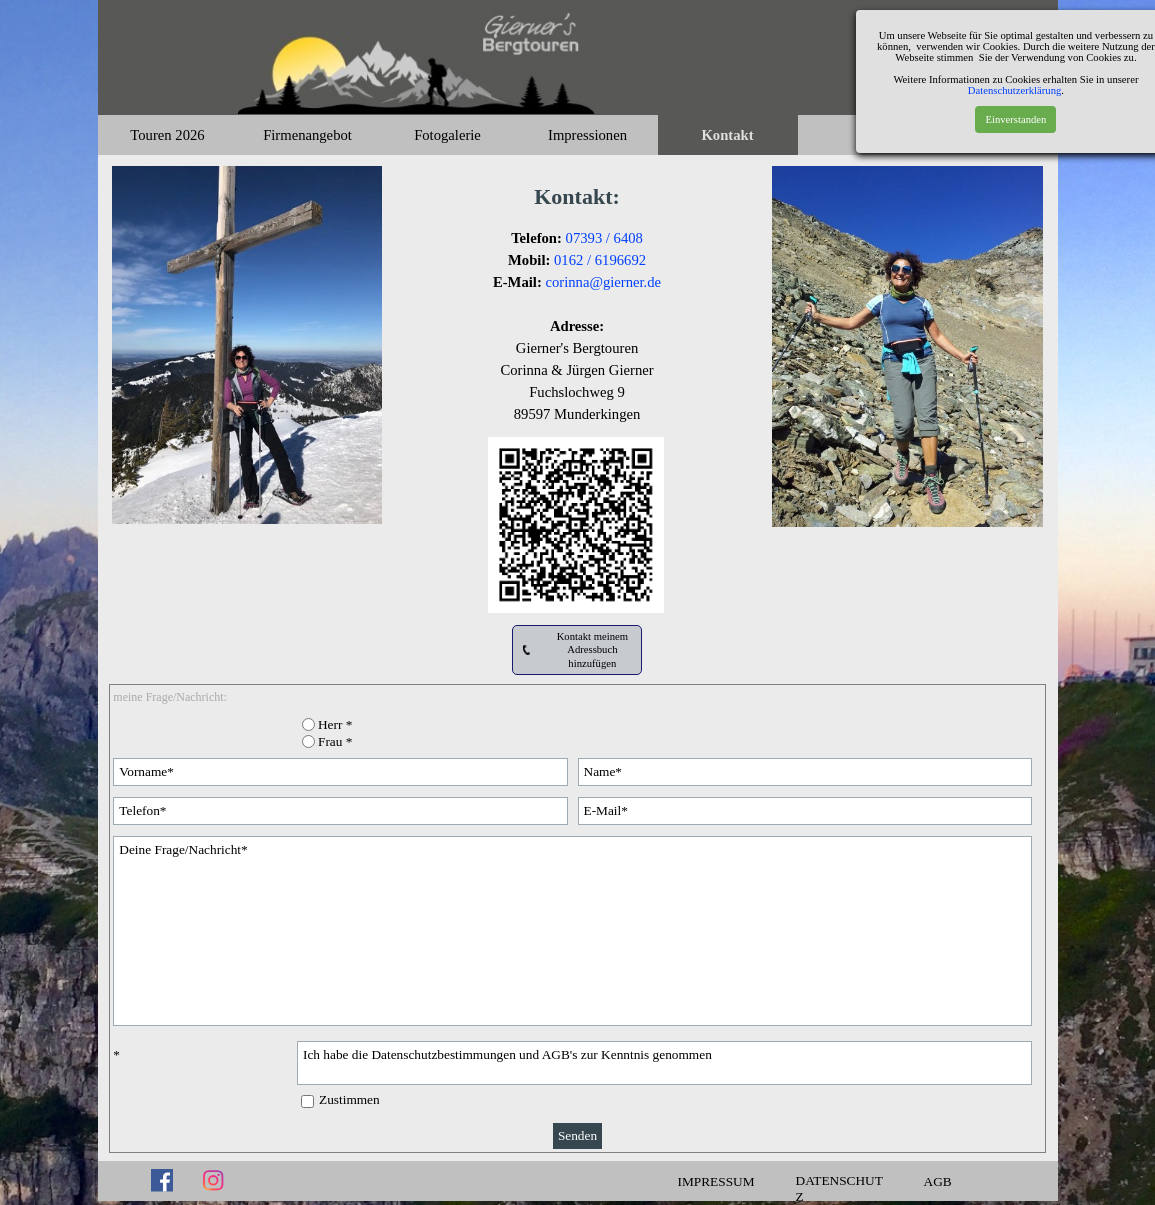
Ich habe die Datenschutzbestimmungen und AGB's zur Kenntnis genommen (664, 1063)
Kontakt (727, 135)
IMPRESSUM (716, 1181)
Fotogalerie (447, 135)
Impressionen (587, 135)
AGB (938, 1181)
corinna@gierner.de (603, 282)
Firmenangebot (307, 135)
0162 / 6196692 (600, 260)
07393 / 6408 (604, 238)
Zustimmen (349, 1099)
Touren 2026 (167, 135)
